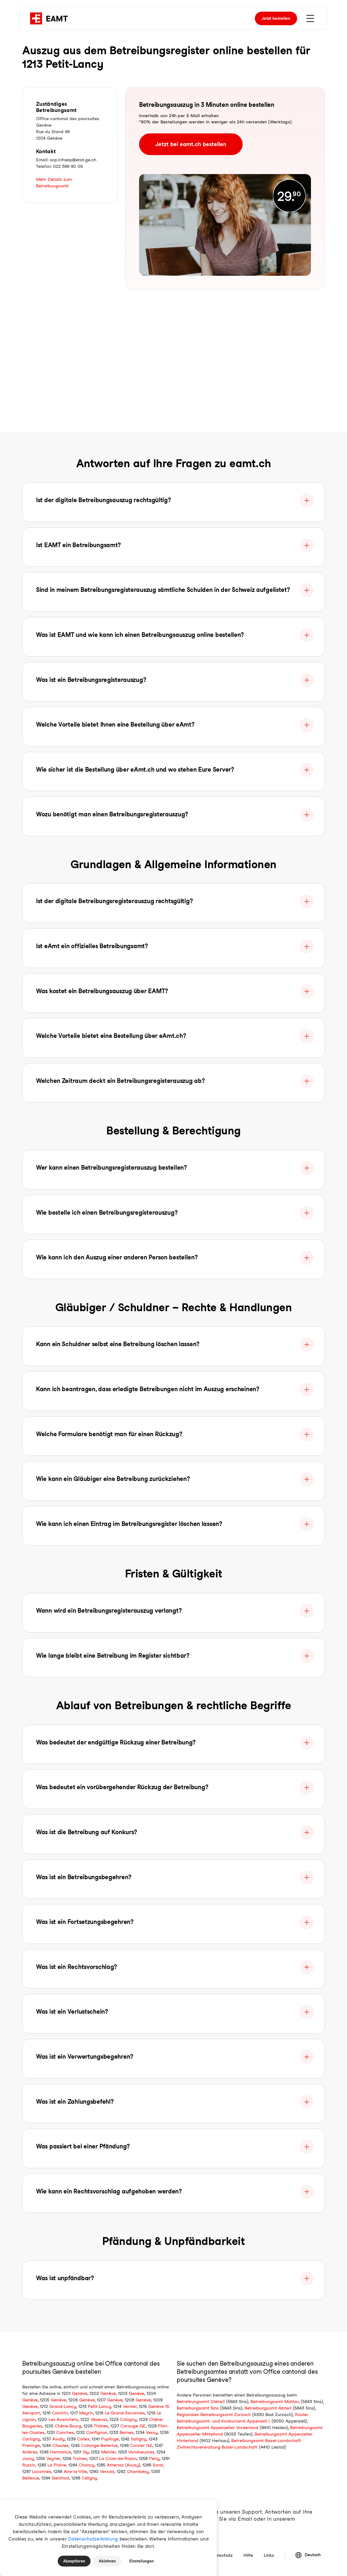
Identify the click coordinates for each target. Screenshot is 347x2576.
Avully (58, 2439)
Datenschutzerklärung (93, 2539)
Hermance (60, 2452)
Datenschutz (220, 2555)
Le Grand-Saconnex (125, 2412)
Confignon (96, 2432)
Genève (79, 2393)
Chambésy (138, 2471)
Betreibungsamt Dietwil (201, 2401)
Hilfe (248, 2555)
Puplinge (110, 2439)
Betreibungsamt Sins (198, 2408)
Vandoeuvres (141, 2452)
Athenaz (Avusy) (123, 2465)
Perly (154, 2458)
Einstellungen (141, 2561)
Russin (28, 2465)
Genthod (60, 2478)
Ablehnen (107, 2561)
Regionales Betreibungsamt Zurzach (214, 2414)
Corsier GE (141, 2445)
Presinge (31, 2445)
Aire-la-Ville (75, 2471)
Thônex (101, 2426)
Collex (83, 2439)
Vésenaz (99, 2419)
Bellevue (30, 2478)
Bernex (126, 2432)
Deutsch (308, 2555)
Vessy (152, 2432)
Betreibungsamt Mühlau (274, 2401)
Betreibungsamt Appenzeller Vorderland (217, 2427)
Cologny (128, 2419)
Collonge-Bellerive (99, 2445)
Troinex (80, 2458)
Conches (65, 2432)
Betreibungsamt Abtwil (268, 2408)
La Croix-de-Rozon (118, 2458)
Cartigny (31, 2439)
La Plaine (56, 2465)
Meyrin (86, 2412)
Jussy (28, 2458)
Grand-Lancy (62, 2406)
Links (269, 2555)
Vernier (130, 2406)
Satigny (138, 2439)
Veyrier (53, 2458)
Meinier (108, 2452)
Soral (158, 2465)
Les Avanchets (63, 2419)
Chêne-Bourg (68, 2426)
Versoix (107, 2471)
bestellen (276, 18)
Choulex (60, 2445)
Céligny (89, 2478)
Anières (29, 2452)
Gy (86, 2452)
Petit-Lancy (99, 2406)
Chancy (86, 2465)
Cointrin (60, 2412)
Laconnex (41, 2471)
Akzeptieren (74, 2561)
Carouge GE (133, 2426)
